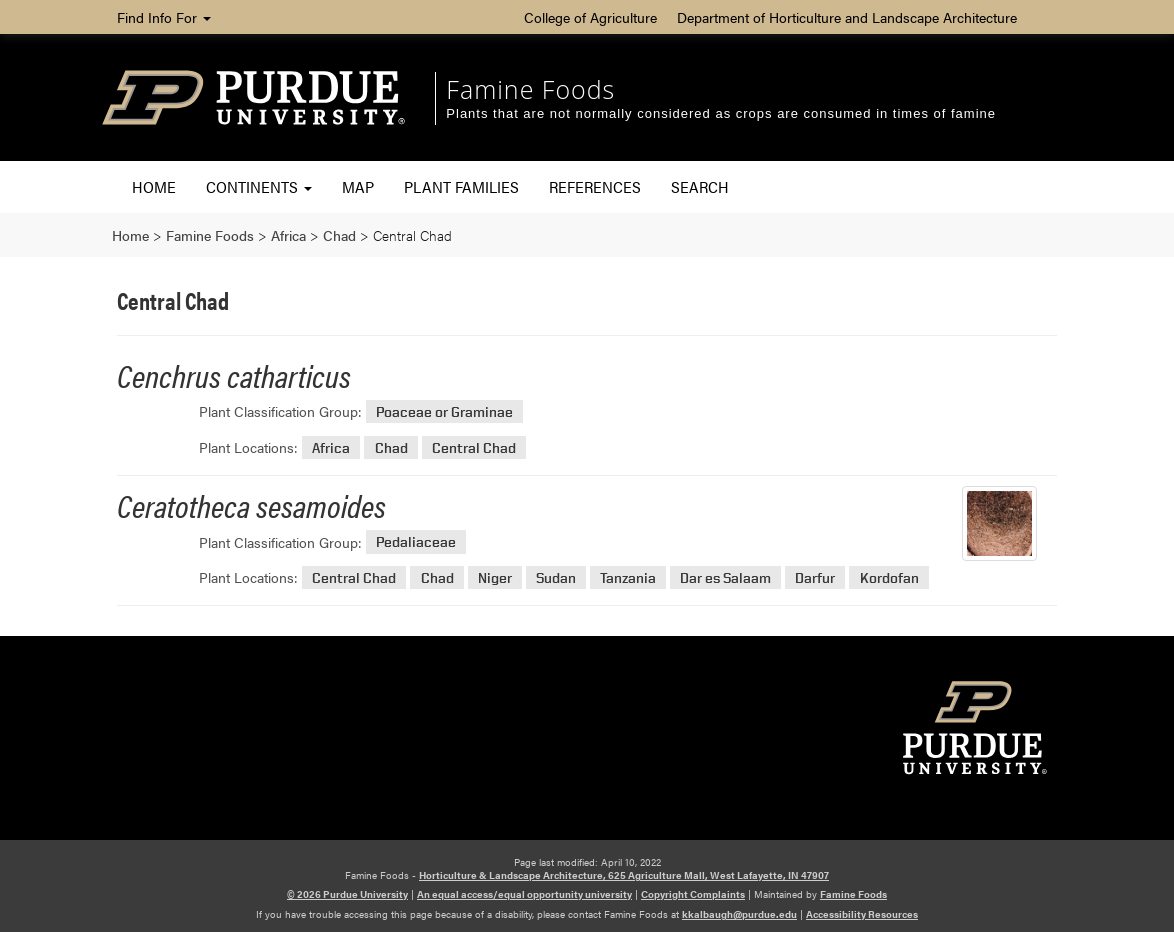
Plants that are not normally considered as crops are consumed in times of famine (721, 113)
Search (700, 186)
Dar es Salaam (725, 577)
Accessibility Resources (862, 914)
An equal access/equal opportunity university (524, 894)
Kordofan (889, 577)
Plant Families (461, 186)
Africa (331, 447)
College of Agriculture (590, 17)
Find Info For (164, 17)
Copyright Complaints (693, 894)
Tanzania (628, 577)
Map (358, 186)
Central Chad (474, 447)
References (595, 186)
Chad (391, 447)
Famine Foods (530, 89)
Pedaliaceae (416, 542)
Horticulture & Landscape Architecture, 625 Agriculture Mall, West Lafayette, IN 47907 (624, 875)
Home (154, 186)
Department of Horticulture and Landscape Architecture (847, 17)
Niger (495, 577)
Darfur (815, 577)
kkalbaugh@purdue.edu (739, 914)
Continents (259, 186)
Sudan (556, 577)
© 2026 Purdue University (347, 894)
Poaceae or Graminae (444, 411)
